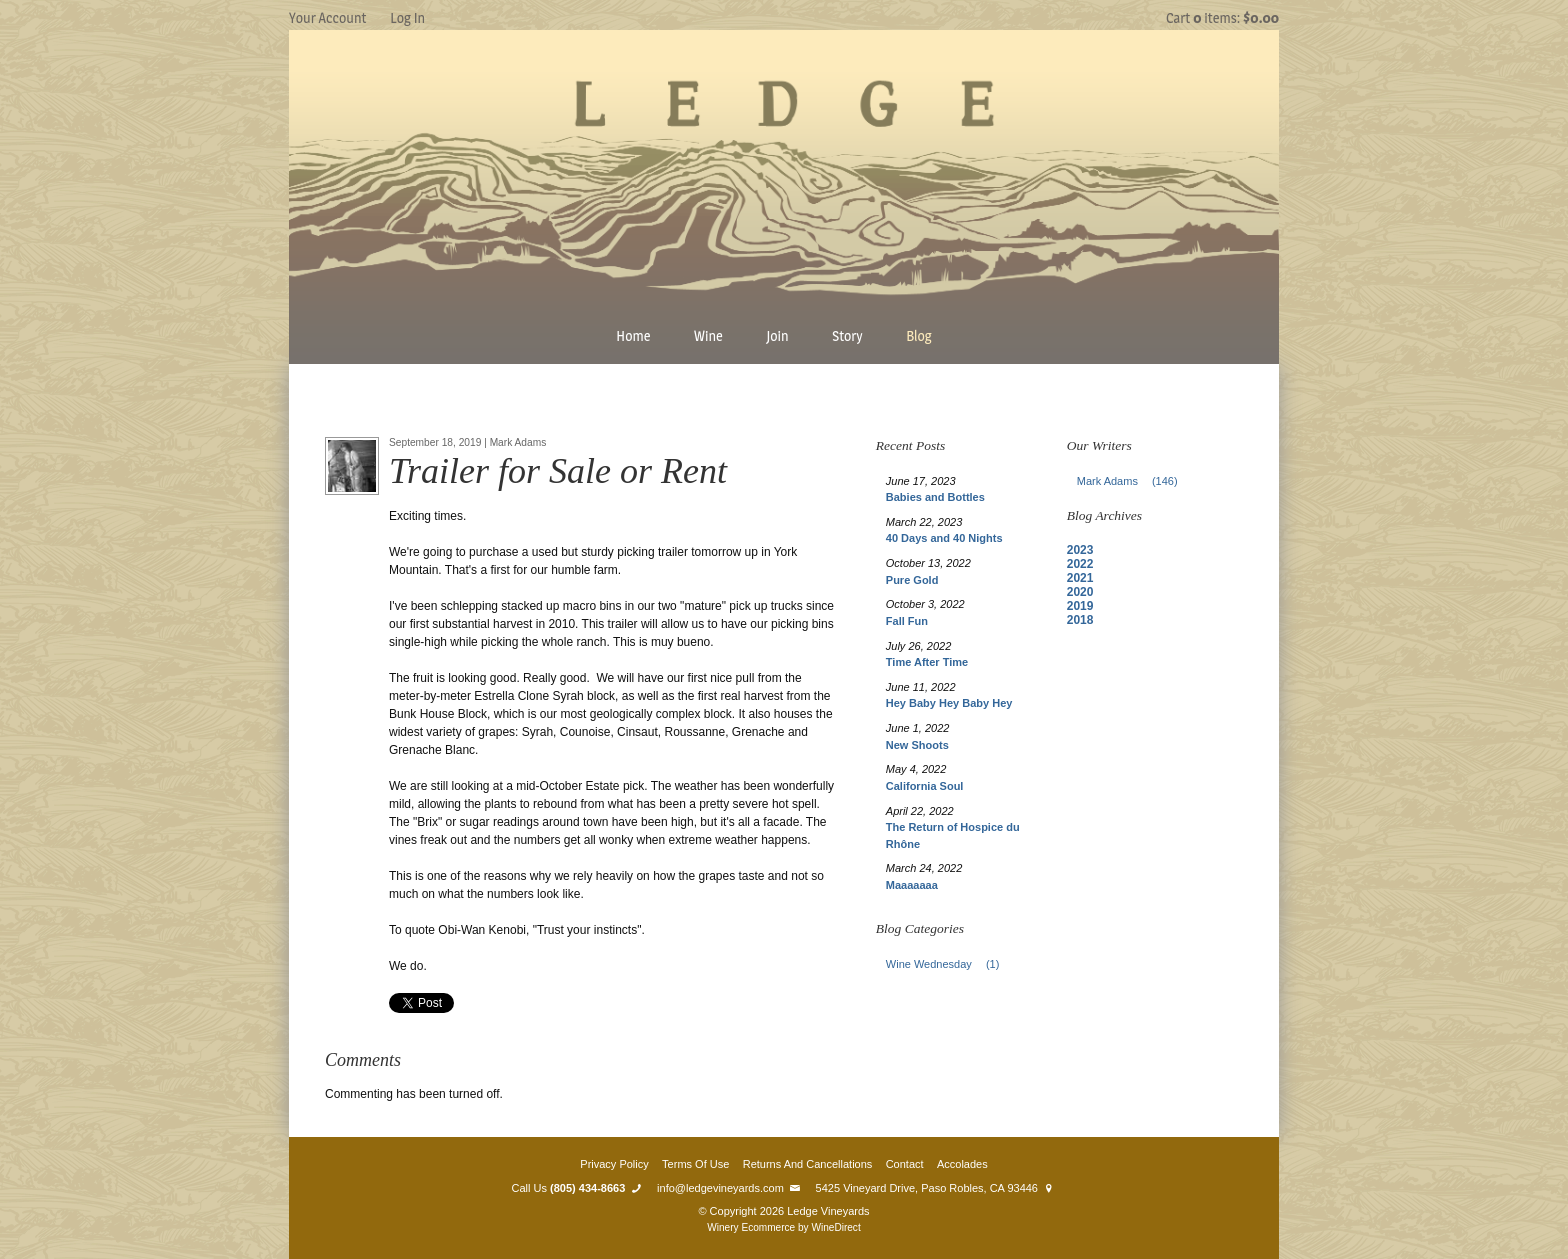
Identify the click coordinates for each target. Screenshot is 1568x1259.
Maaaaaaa (912, 885)
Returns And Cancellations (808, 1164)
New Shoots (917, 745)
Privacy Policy (614, 1164)
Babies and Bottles (935, 497)
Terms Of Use (695, 1164)
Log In (407, 17)
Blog (919, 335)
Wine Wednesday (948, 964)
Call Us (578, 1188)
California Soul (925, 786)
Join (777, 335)
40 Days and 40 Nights (944, 538)
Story (847, 335)
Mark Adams (1133, 481)
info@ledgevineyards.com (729, 1188)
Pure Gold (912, 580)
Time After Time (927, 662)
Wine (708, 335)
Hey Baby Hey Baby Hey (949, 703)
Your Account (327, 17)
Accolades (962, 1164)
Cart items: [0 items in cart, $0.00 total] (1222, 17)
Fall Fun (907, 621)
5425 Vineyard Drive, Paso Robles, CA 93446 (936, 1188)
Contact (905, 1164)
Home (633, 335)
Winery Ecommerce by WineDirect (783, 1227)
